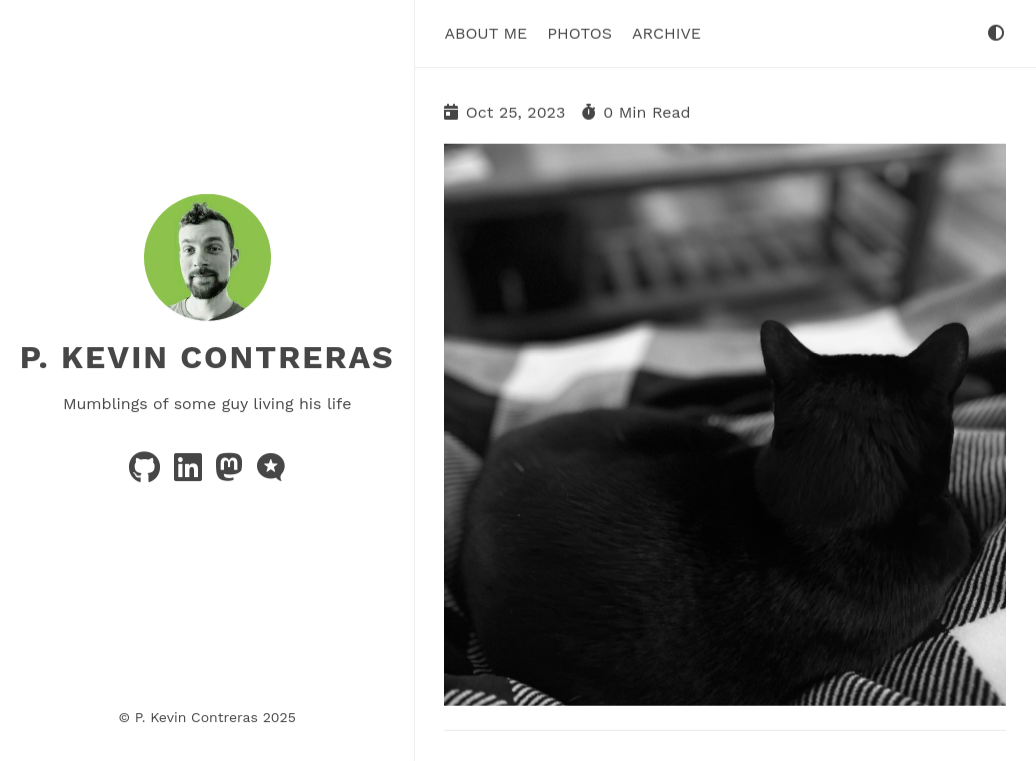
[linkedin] (190, 473)
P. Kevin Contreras (207, 357)
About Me (485, 32)
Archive (666, 32)
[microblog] (271, 473)
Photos (579, 32)
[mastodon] (231, 473)
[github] (147, 473)
